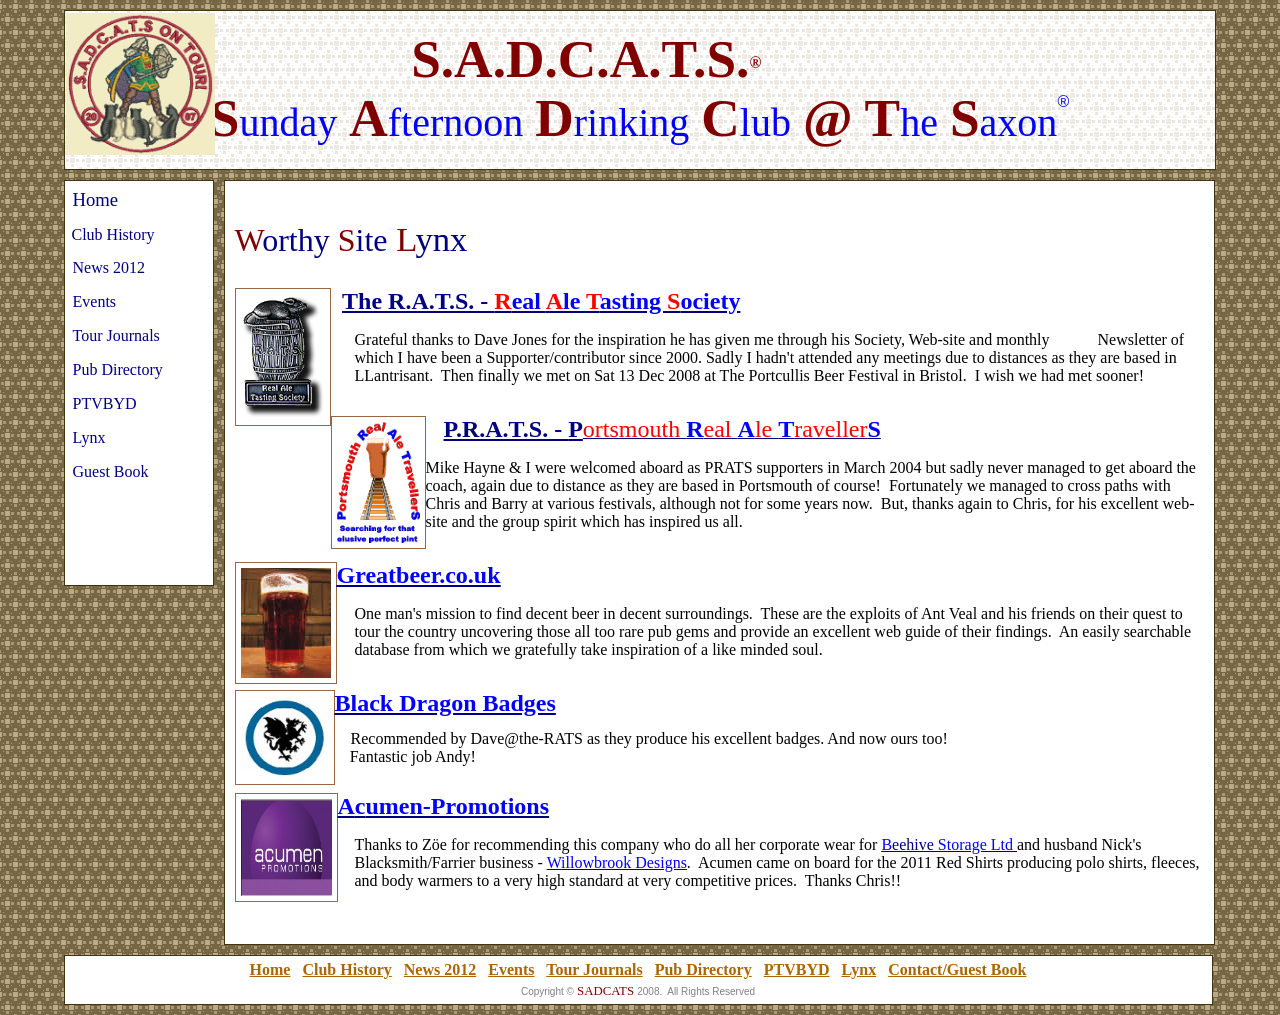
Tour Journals (594, 969)
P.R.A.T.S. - (506, 429)
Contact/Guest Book (957, 969)
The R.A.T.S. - (418, 301)
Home (270, 969)
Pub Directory (703, 969)
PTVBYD (797, 969)
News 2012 (440, 969)
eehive (915, 844)
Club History (346, 969)
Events (511, 969)
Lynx (858, 969)
